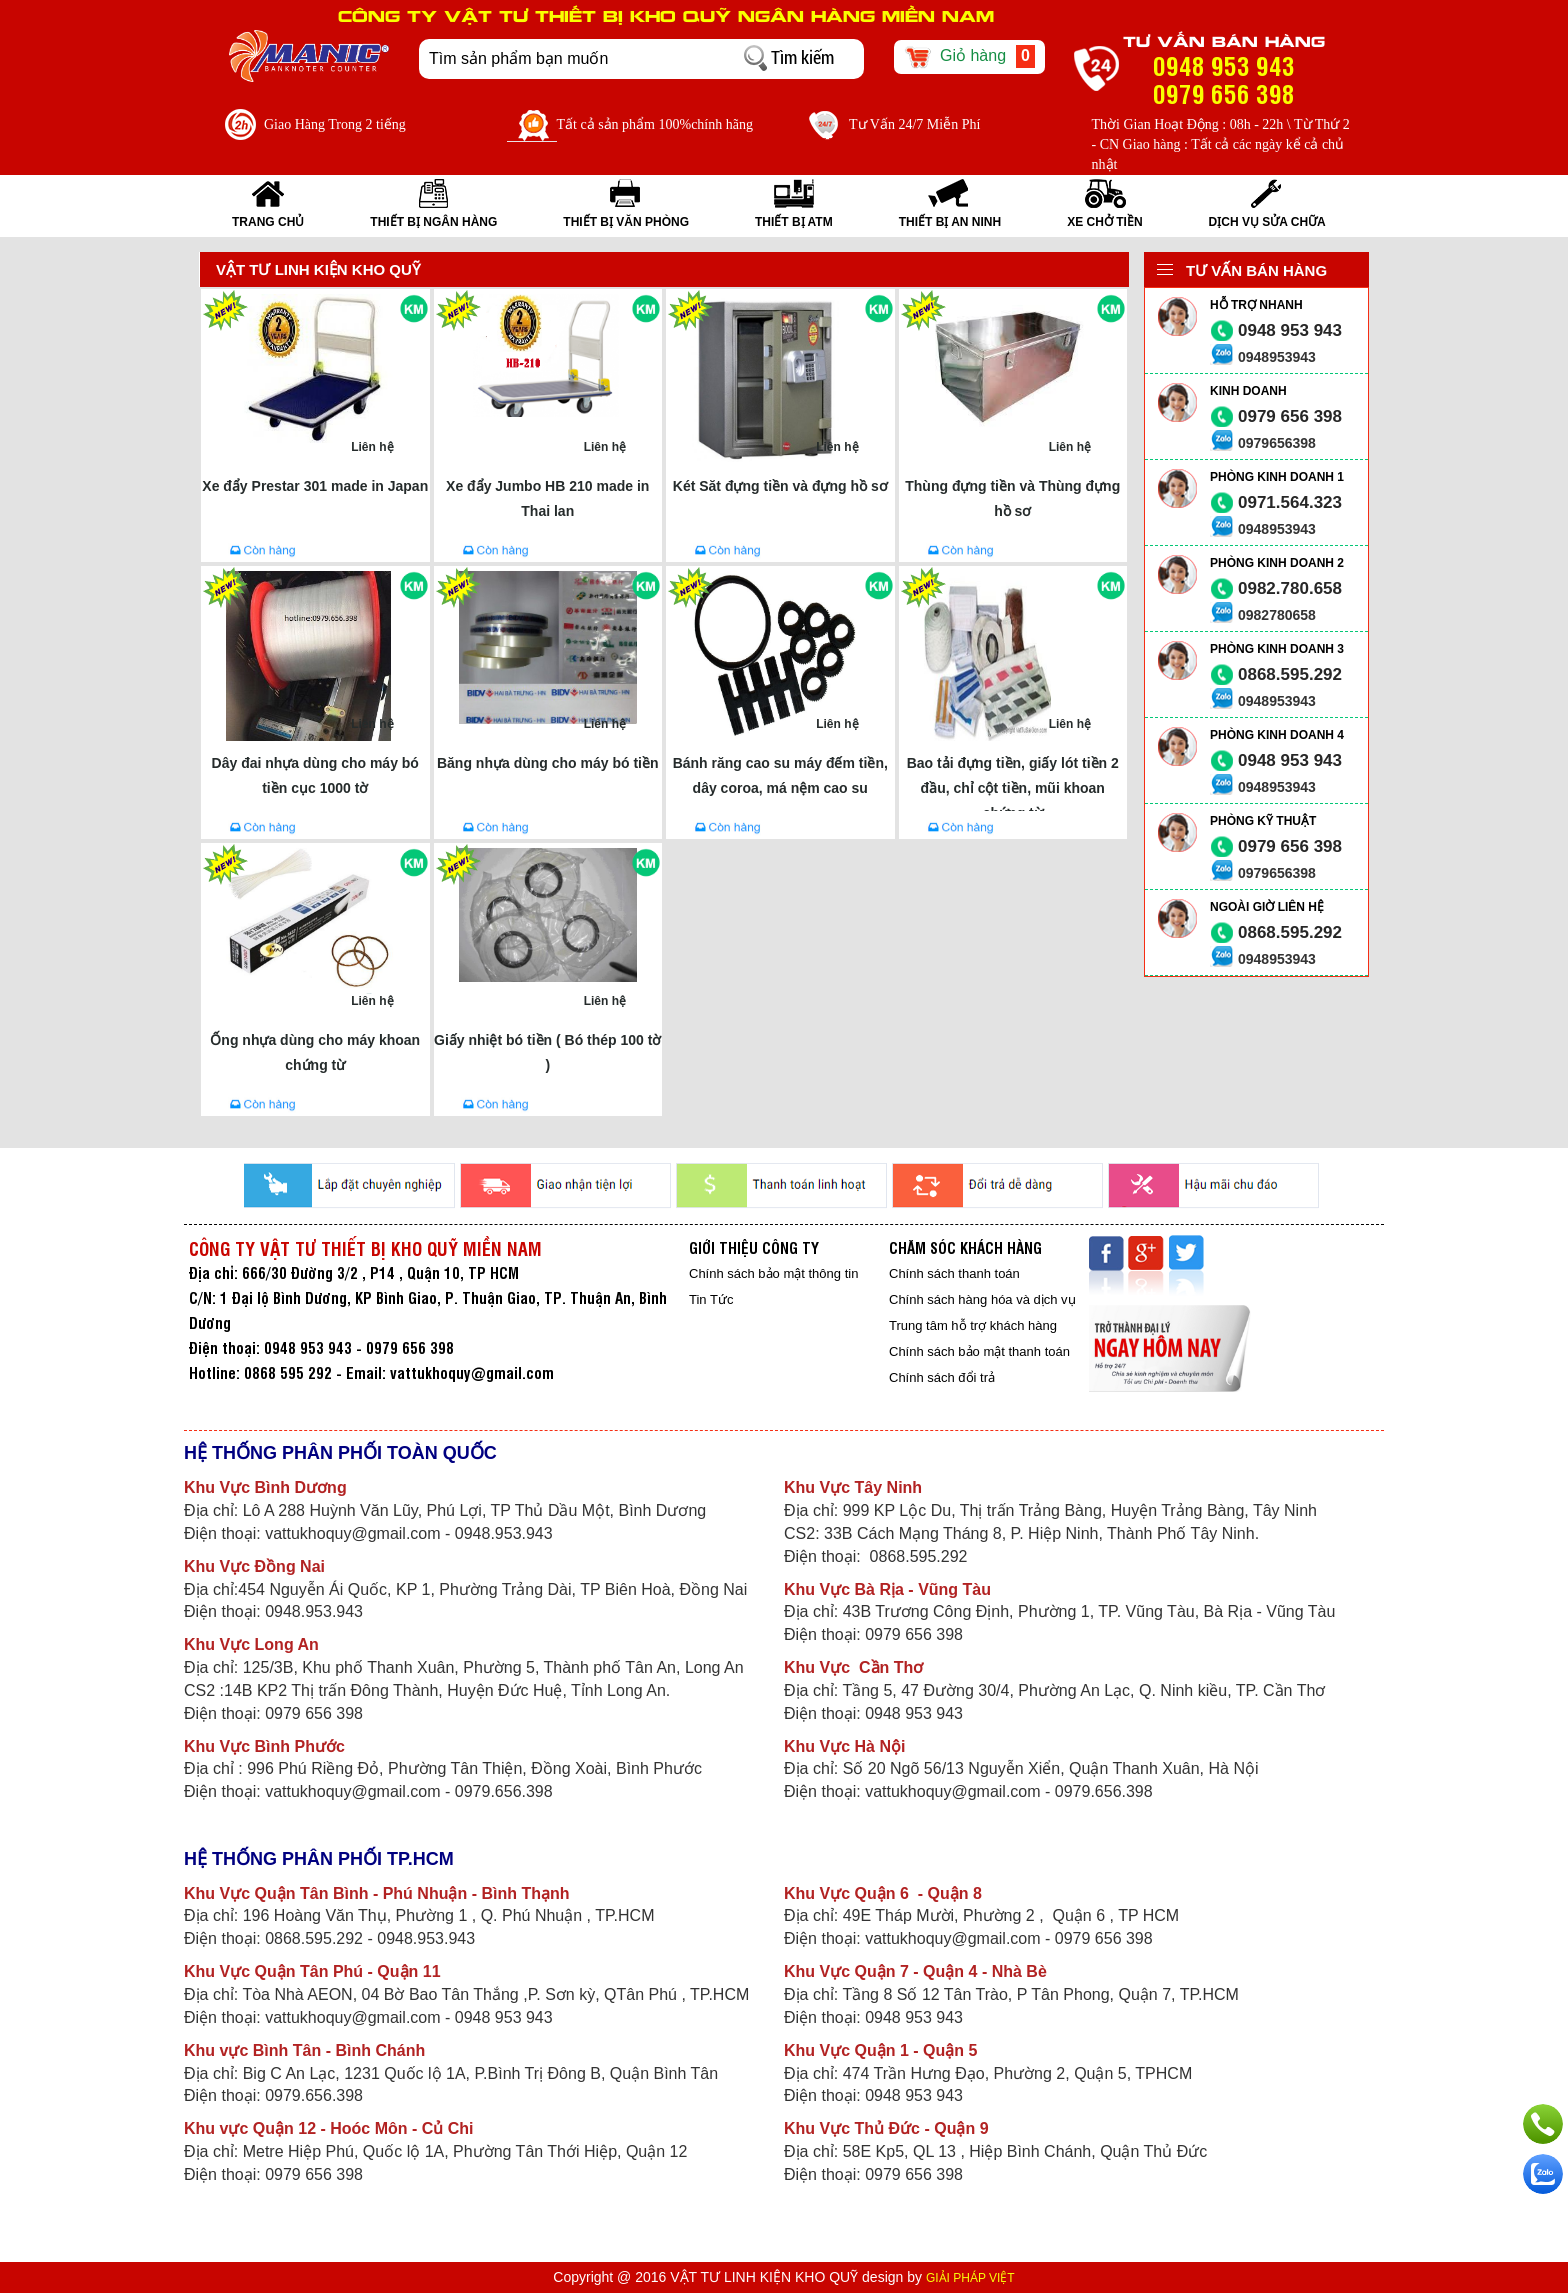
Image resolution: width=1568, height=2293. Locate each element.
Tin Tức (711, 1299)
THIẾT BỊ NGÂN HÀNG (433, 222)
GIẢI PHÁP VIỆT (970, 2278)
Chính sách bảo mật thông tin (773, 1273)
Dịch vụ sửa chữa (1267, 222)
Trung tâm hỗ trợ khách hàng (973, 1325)
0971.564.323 (1290, 502)
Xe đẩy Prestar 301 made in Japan (315, 486)
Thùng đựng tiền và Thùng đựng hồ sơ (1012, 498)
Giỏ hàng (969, 57)
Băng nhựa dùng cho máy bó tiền (548, 763)
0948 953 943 (1290, 330)
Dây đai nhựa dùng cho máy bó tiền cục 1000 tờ (315, 775)
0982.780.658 (1290, 588)
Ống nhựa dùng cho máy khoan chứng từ (315, 1052)
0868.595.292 (1290, 674)
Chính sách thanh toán (954, 1273)
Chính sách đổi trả (942, 1377)
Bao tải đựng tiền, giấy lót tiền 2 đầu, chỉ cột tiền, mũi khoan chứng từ (1013, 783)
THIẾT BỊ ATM (794, 222)
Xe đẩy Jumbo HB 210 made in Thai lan (547, 498)
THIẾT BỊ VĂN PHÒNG (626, 222)
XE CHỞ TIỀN (1104, 222)
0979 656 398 (1290, 416)
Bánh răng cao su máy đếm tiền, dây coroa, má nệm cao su (780, 775)
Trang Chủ (268, 222)
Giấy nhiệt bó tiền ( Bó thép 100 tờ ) (547, 1052)
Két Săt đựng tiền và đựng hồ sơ (780, 486)
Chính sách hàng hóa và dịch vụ (982, 1299)
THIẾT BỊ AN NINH (950, 222)
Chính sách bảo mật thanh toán (979, 1351)
